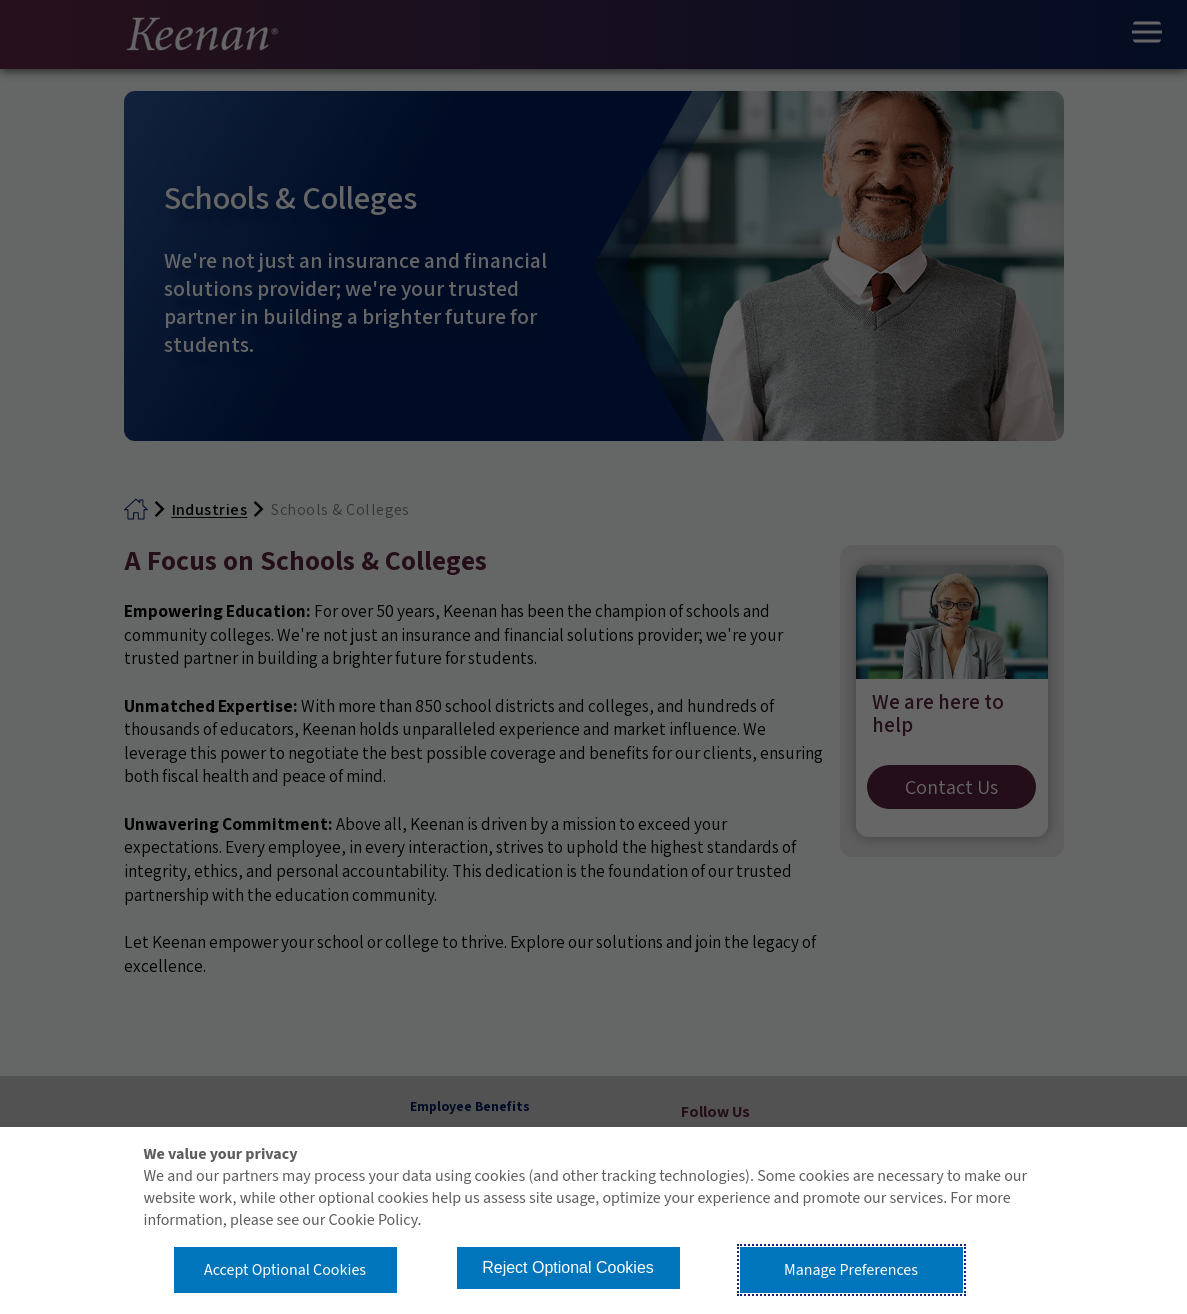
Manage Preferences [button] (851, 1270)
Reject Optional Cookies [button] (568, 1267)
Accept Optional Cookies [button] (285, 1270)
